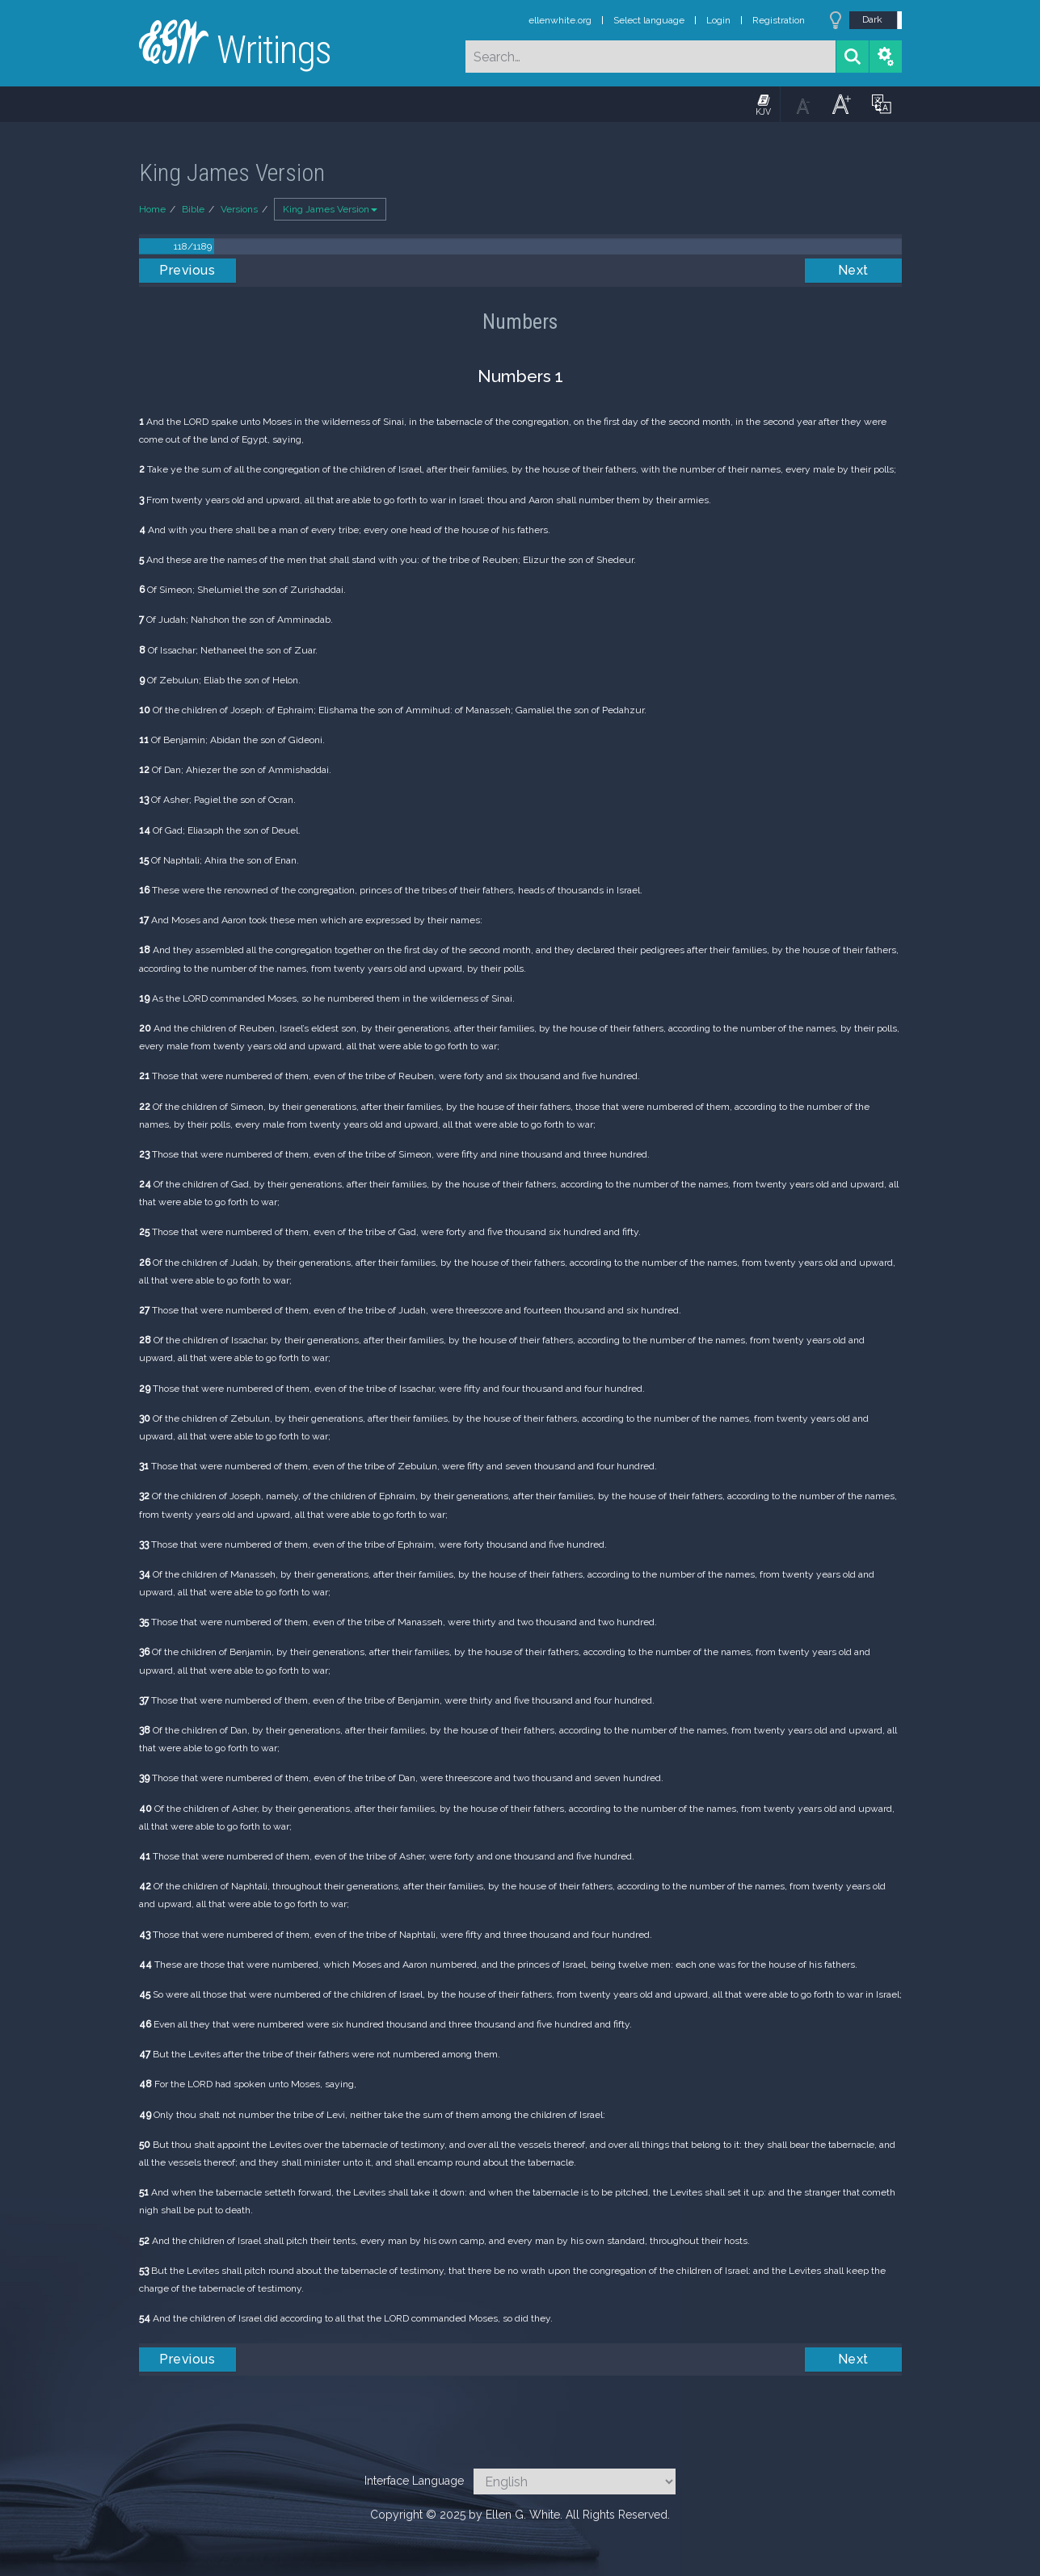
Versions (239, 209)
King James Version (330, 209)
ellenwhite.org (560, 20)
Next (853, 270)
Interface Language (414, 2480)
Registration (778, 20)
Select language (648, 20)
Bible (193, 209)
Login (718, 20)
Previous (187, 270)
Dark (872, 19)
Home (152, 209)
